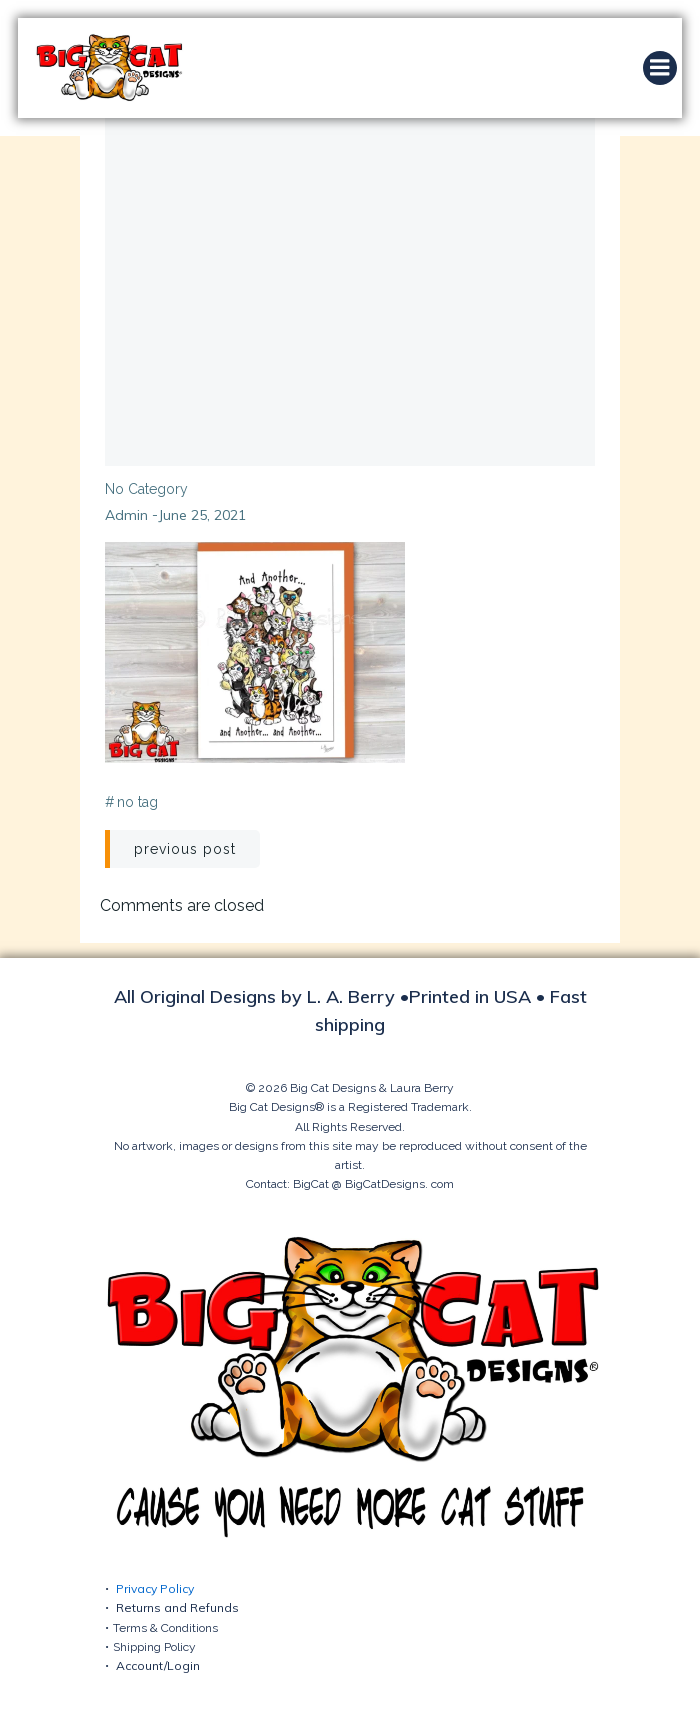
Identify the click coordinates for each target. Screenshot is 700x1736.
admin (126, 515)
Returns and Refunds (177, 1607)
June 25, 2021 (202, 515)
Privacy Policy (155, 1588)
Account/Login (158, 1665)
